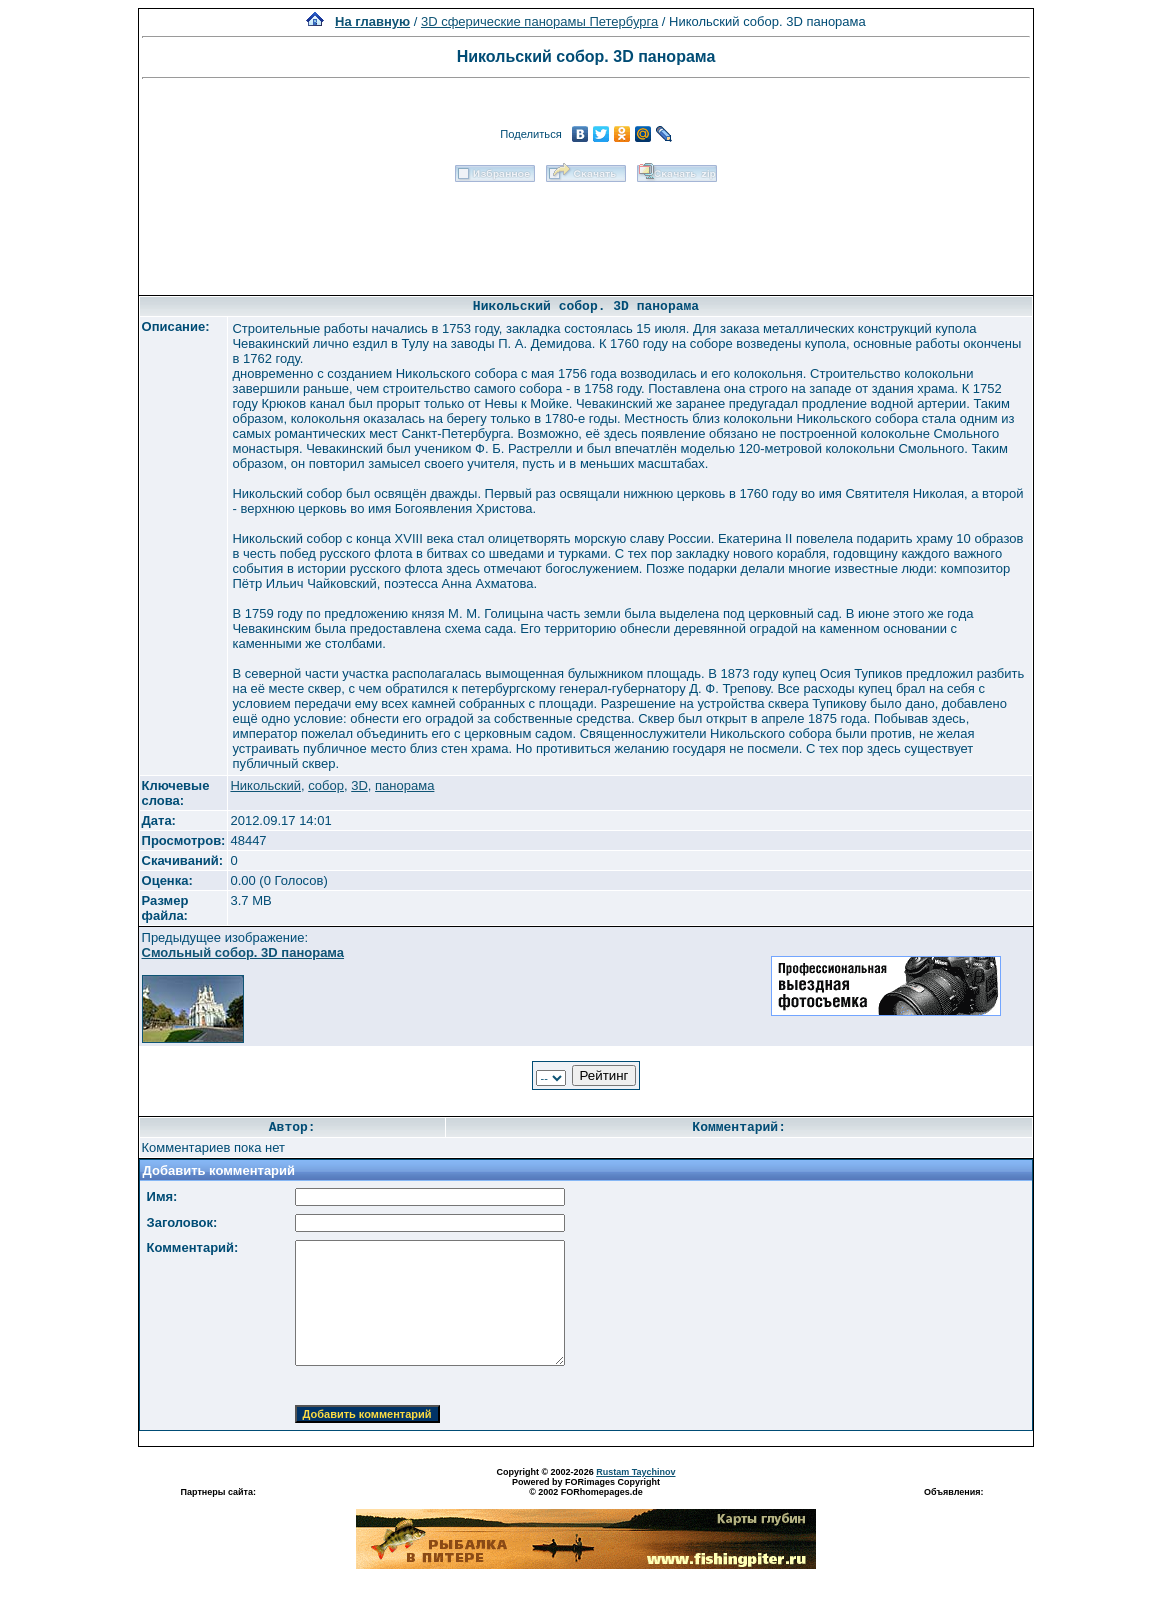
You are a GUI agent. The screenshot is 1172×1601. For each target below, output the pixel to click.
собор (326, 785)
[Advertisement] (586, 232)
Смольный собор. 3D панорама (243, 952)
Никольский (265, 785)
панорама (404, 785)
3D (359, 785)
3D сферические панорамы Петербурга (539, 21)
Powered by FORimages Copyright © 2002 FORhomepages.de (586, 1487)
